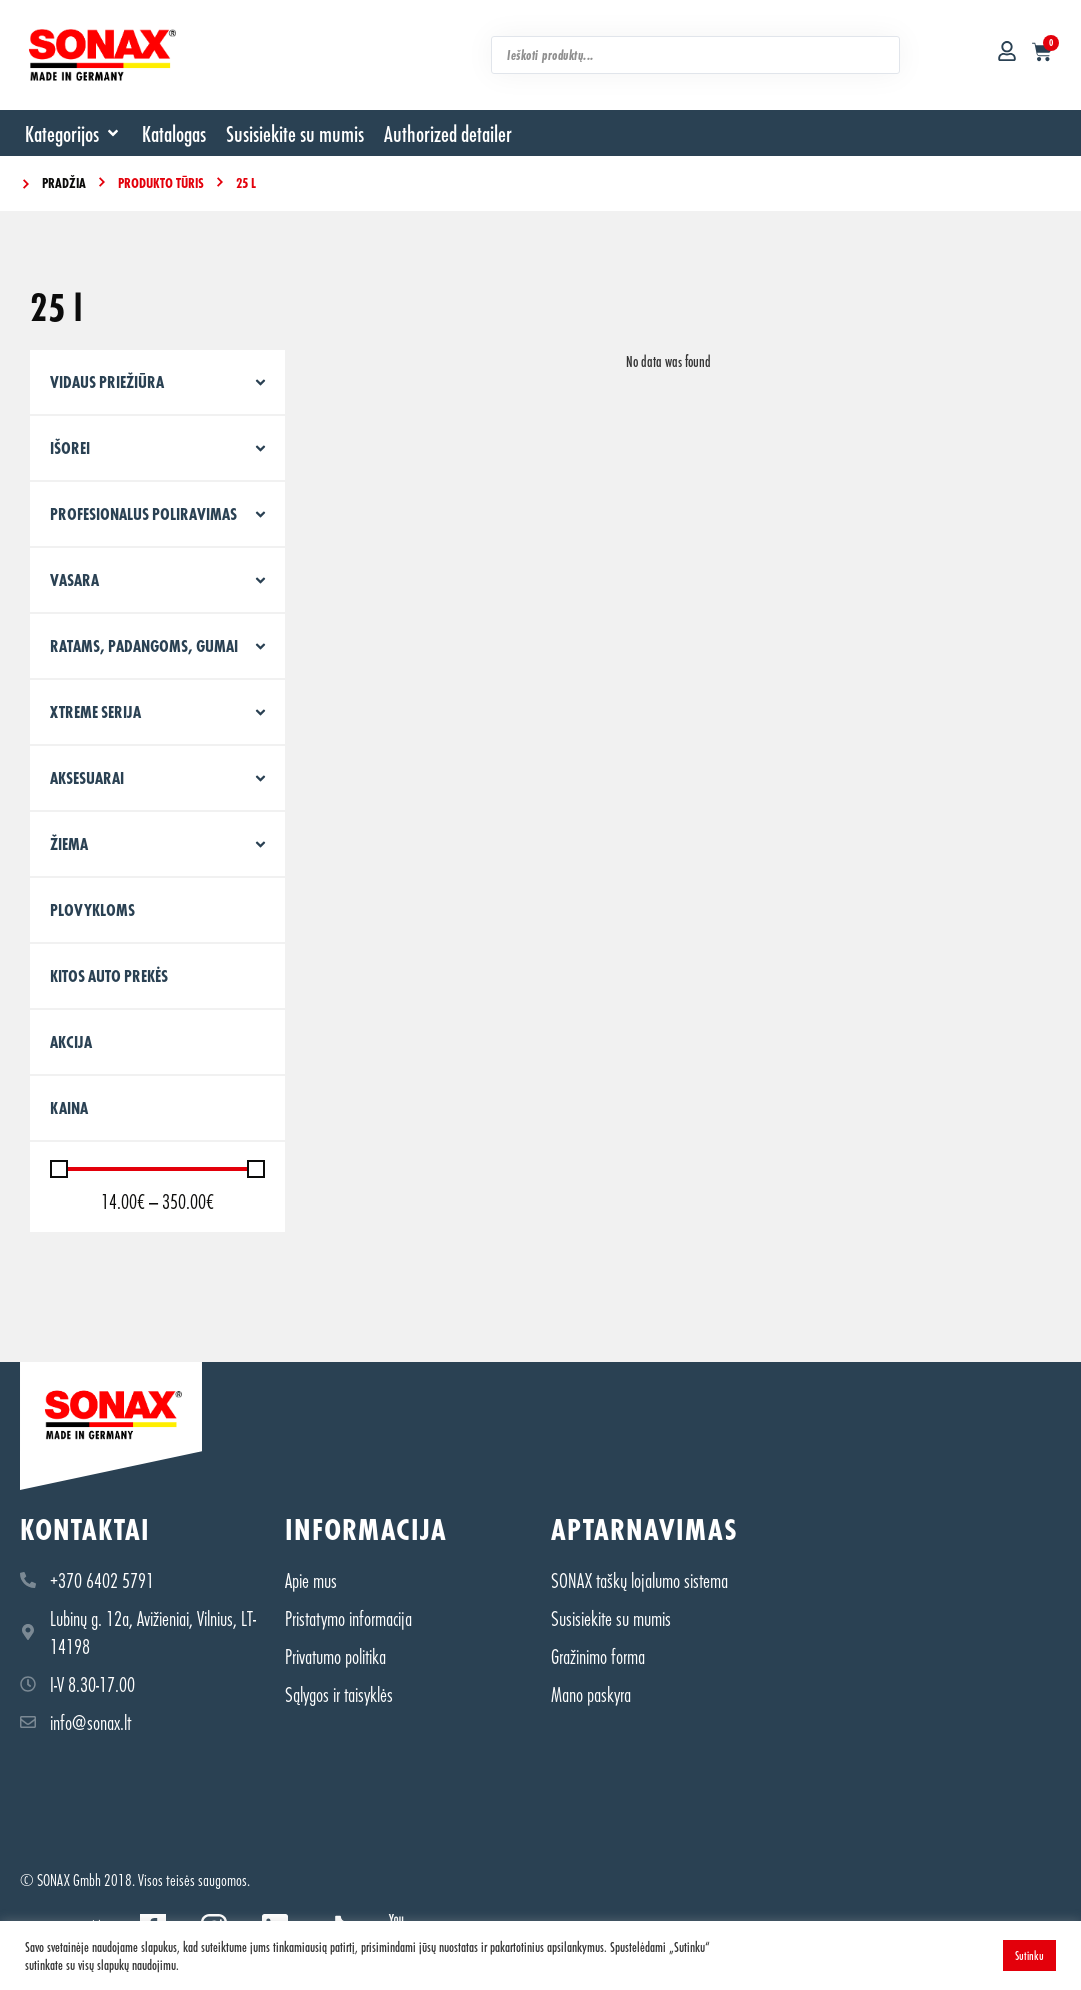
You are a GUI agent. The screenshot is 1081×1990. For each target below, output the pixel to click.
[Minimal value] (157, 1169)
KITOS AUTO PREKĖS (109, 975)
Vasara (74, 579)
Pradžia (64, 182)
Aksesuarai (87, 777)
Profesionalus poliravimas (143, 513)
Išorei (70, 447)
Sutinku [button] (1029, 1955)
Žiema (69, 843)
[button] (73, 133)
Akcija (71, 1041)
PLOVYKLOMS (92, 909)
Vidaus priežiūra (107, 381)
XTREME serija (95, 711)
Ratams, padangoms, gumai (144, 645)
